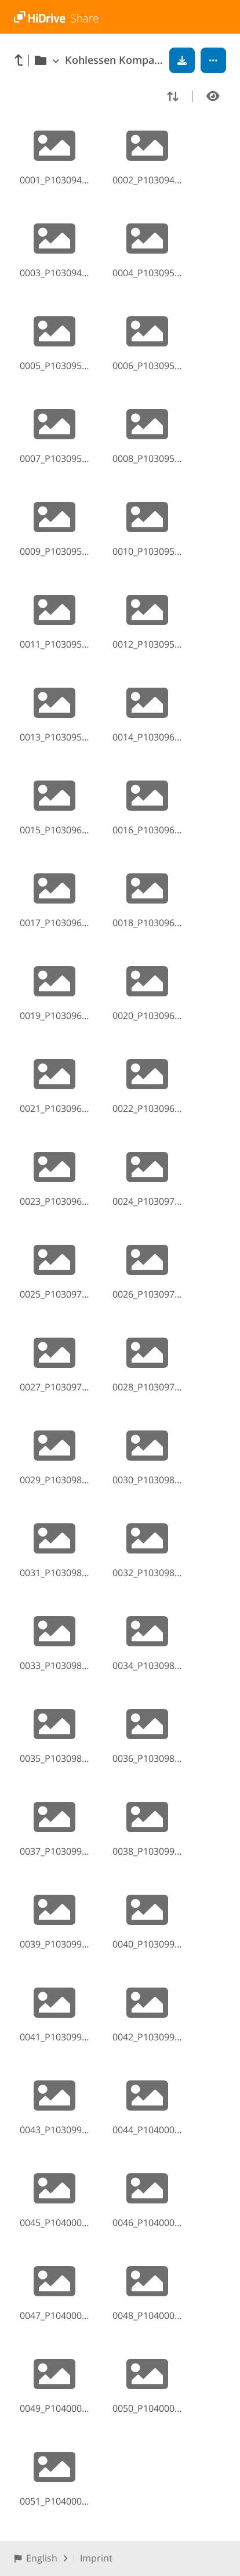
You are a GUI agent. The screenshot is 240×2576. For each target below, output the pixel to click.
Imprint (96, 2558)
